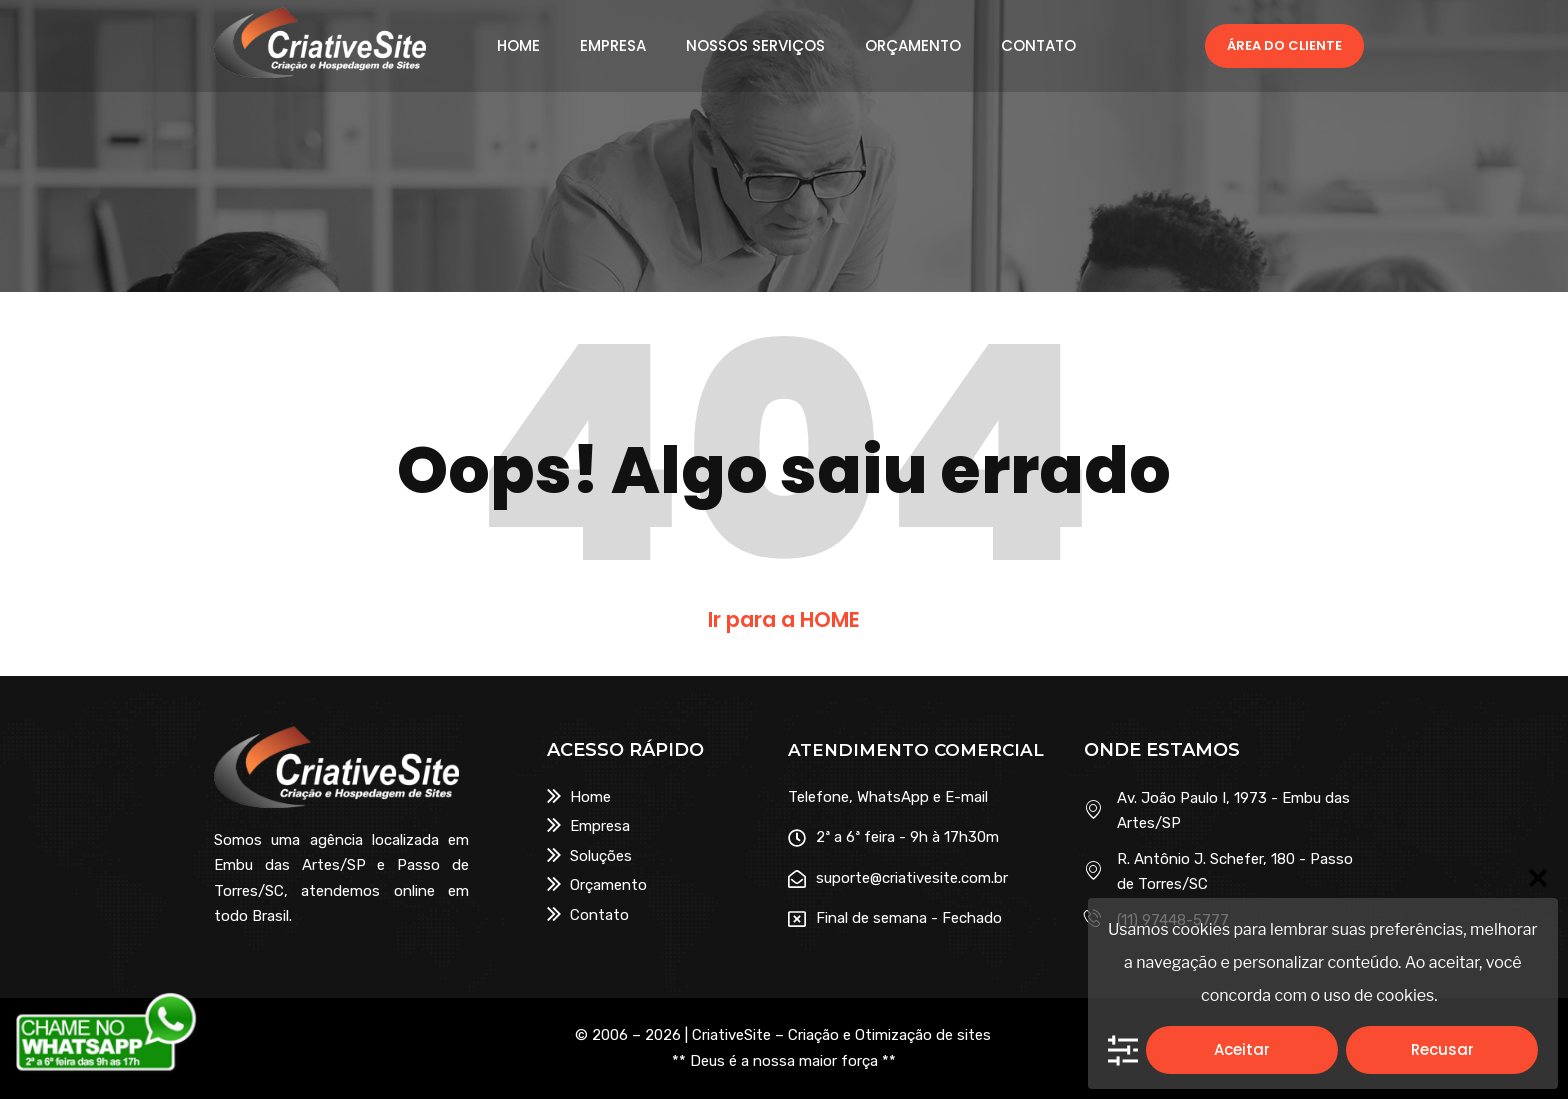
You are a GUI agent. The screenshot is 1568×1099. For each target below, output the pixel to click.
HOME (518, 46)
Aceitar (1242, 1049)
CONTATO (1038, 46)
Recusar (1442, 1049)
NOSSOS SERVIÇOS (755, 46)
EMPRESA (613, 46)
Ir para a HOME (784, 619)
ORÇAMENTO (913, 46)
